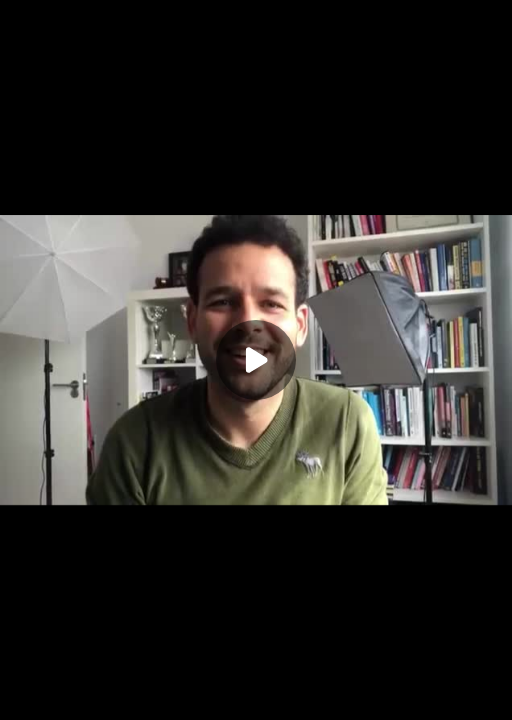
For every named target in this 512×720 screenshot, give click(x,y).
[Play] (256, 360)
